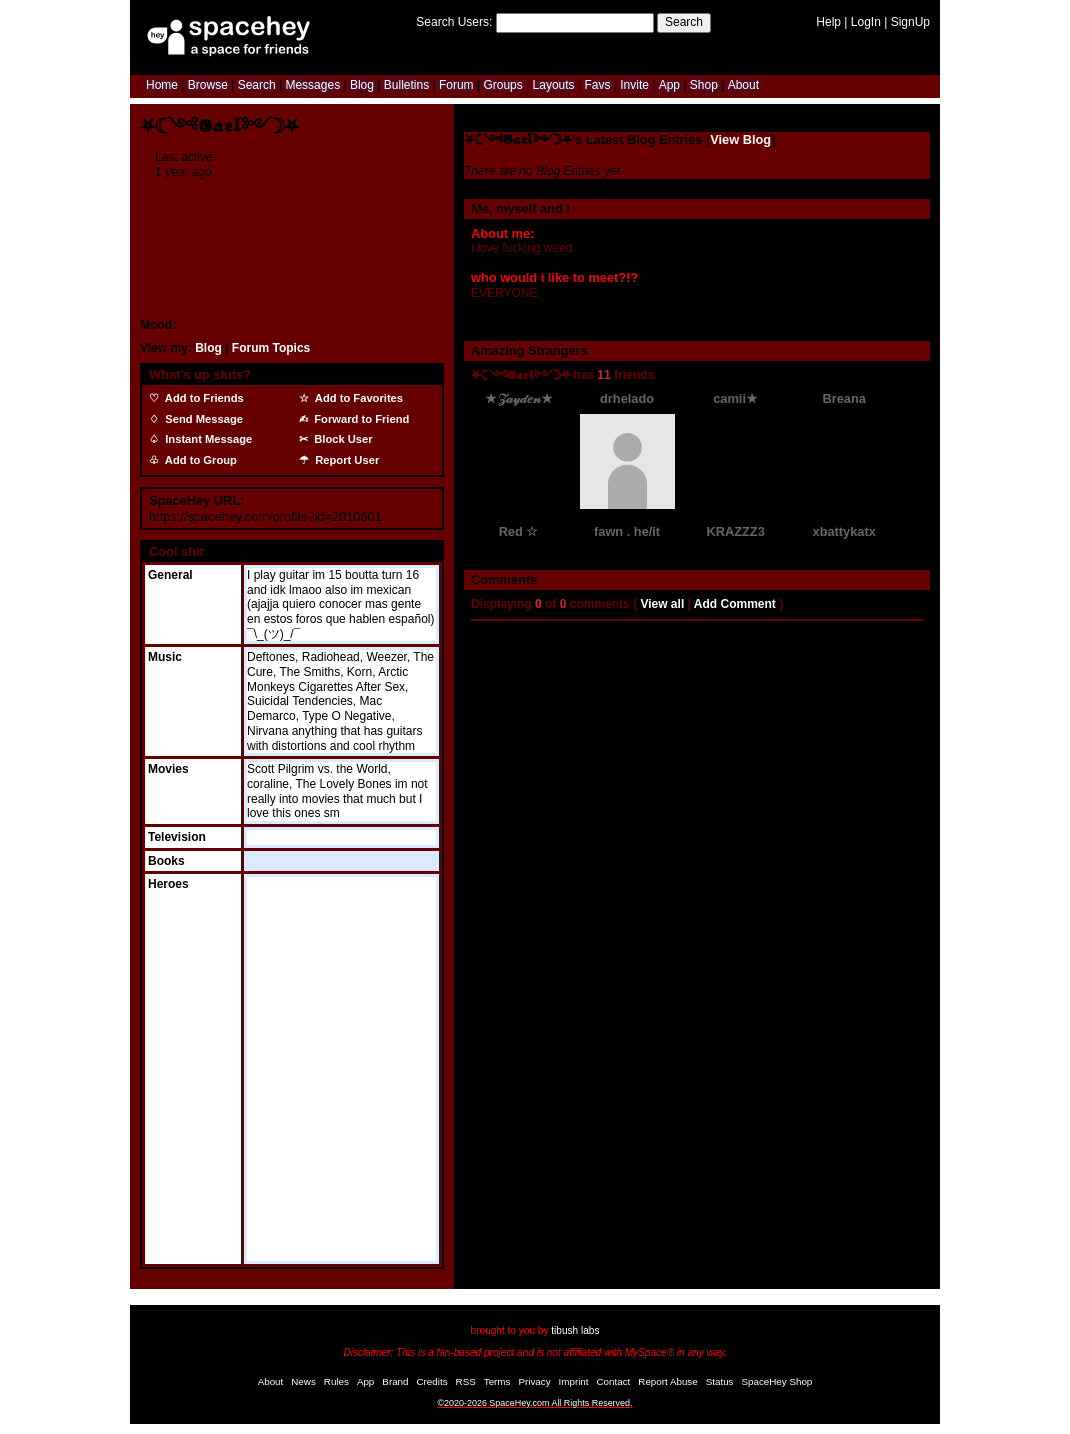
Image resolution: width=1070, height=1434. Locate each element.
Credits (432, 1381)
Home (162, 85)
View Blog (740, 139)
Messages (312, 85)
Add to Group (198, 460)
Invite (634, 85)
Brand (395, 1381)
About (743, 85)
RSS (466, 1381)
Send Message (201, 419)
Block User (340, 439)
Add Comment (735, 604)
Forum (456, 85)
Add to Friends (201, 398)
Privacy (534, 1381)
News (303, 1381)
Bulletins (406, 85)
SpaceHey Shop (777, 1381)
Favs (597, 85)
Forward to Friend (358, 419)
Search (684, 22)
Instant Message (205, 439)
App (669, 85)
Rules (336, 1381)
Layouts (554, 85)
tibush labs (575, 1330)
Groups (502, 85)
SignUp (910, 22)
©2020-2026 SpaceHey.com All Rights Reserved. (534, 1403)
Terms (497, 1381)
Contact (614, 1381)
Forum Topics (271, 348)
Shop (704, 85)
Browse (208, 85)
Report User (344, 460)
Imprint (574, 1381)
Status (720, 1381)
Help (828, 22)
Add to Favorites (356, 398)
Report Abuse (667, 1381)
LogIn (866, 22)
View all (662, 604)
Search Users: (454, 22)
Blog (362, 85)
